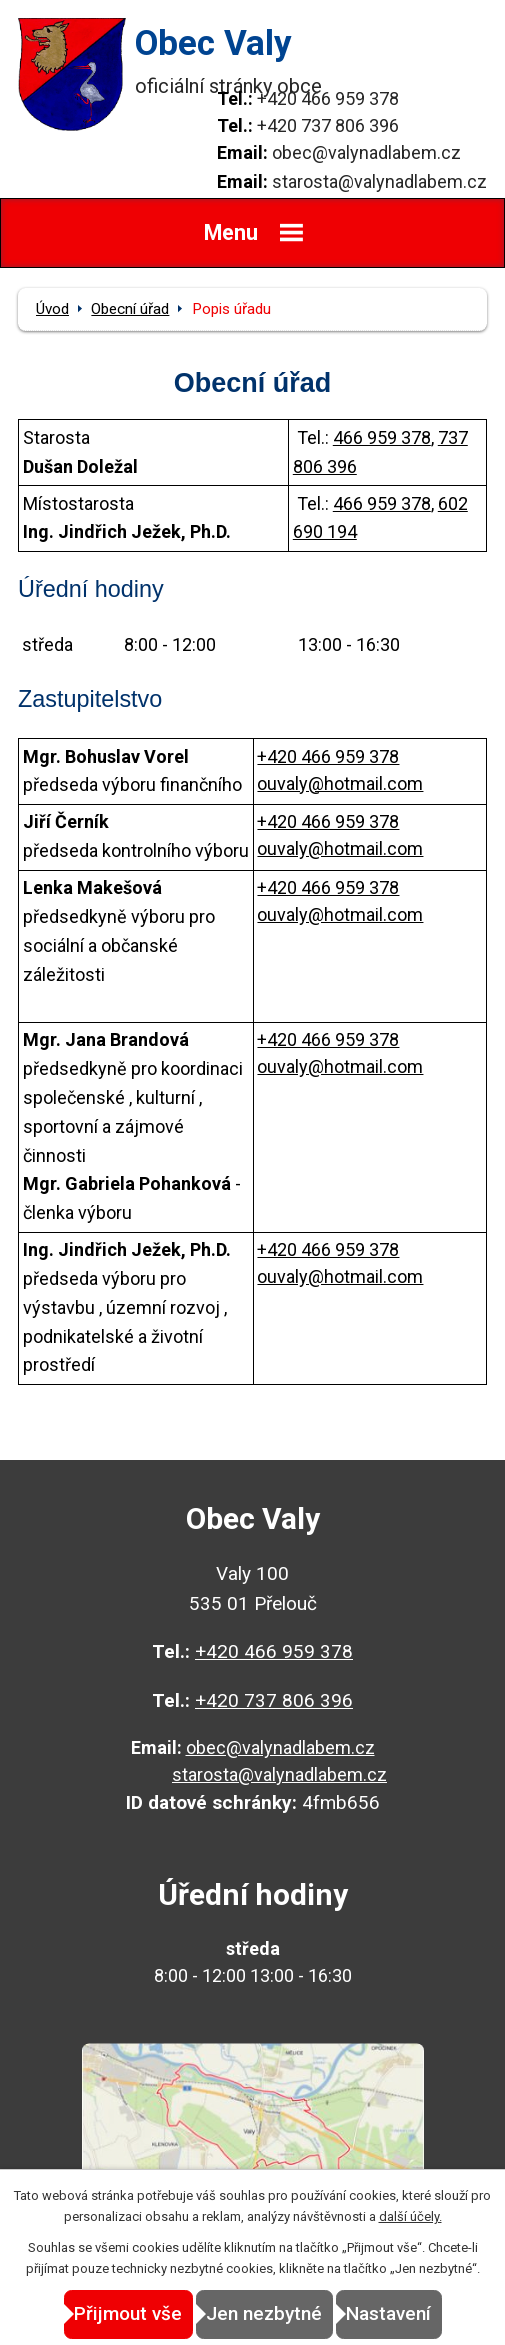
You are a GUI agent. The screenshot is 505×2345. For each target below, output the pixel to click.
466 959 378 (382, 437)
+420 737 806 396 (328, 125)
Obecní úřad (130, 309)
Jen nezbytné (264, 2313)
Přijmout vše (128, 2313)
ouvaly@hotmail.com (340, 783)
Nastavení (388, 2313)
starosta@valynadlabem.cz (379, 181)
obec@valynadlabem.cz (366, 152)
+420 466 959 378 (328, 98)
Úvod (52, 309)
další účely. (410, 2216)
